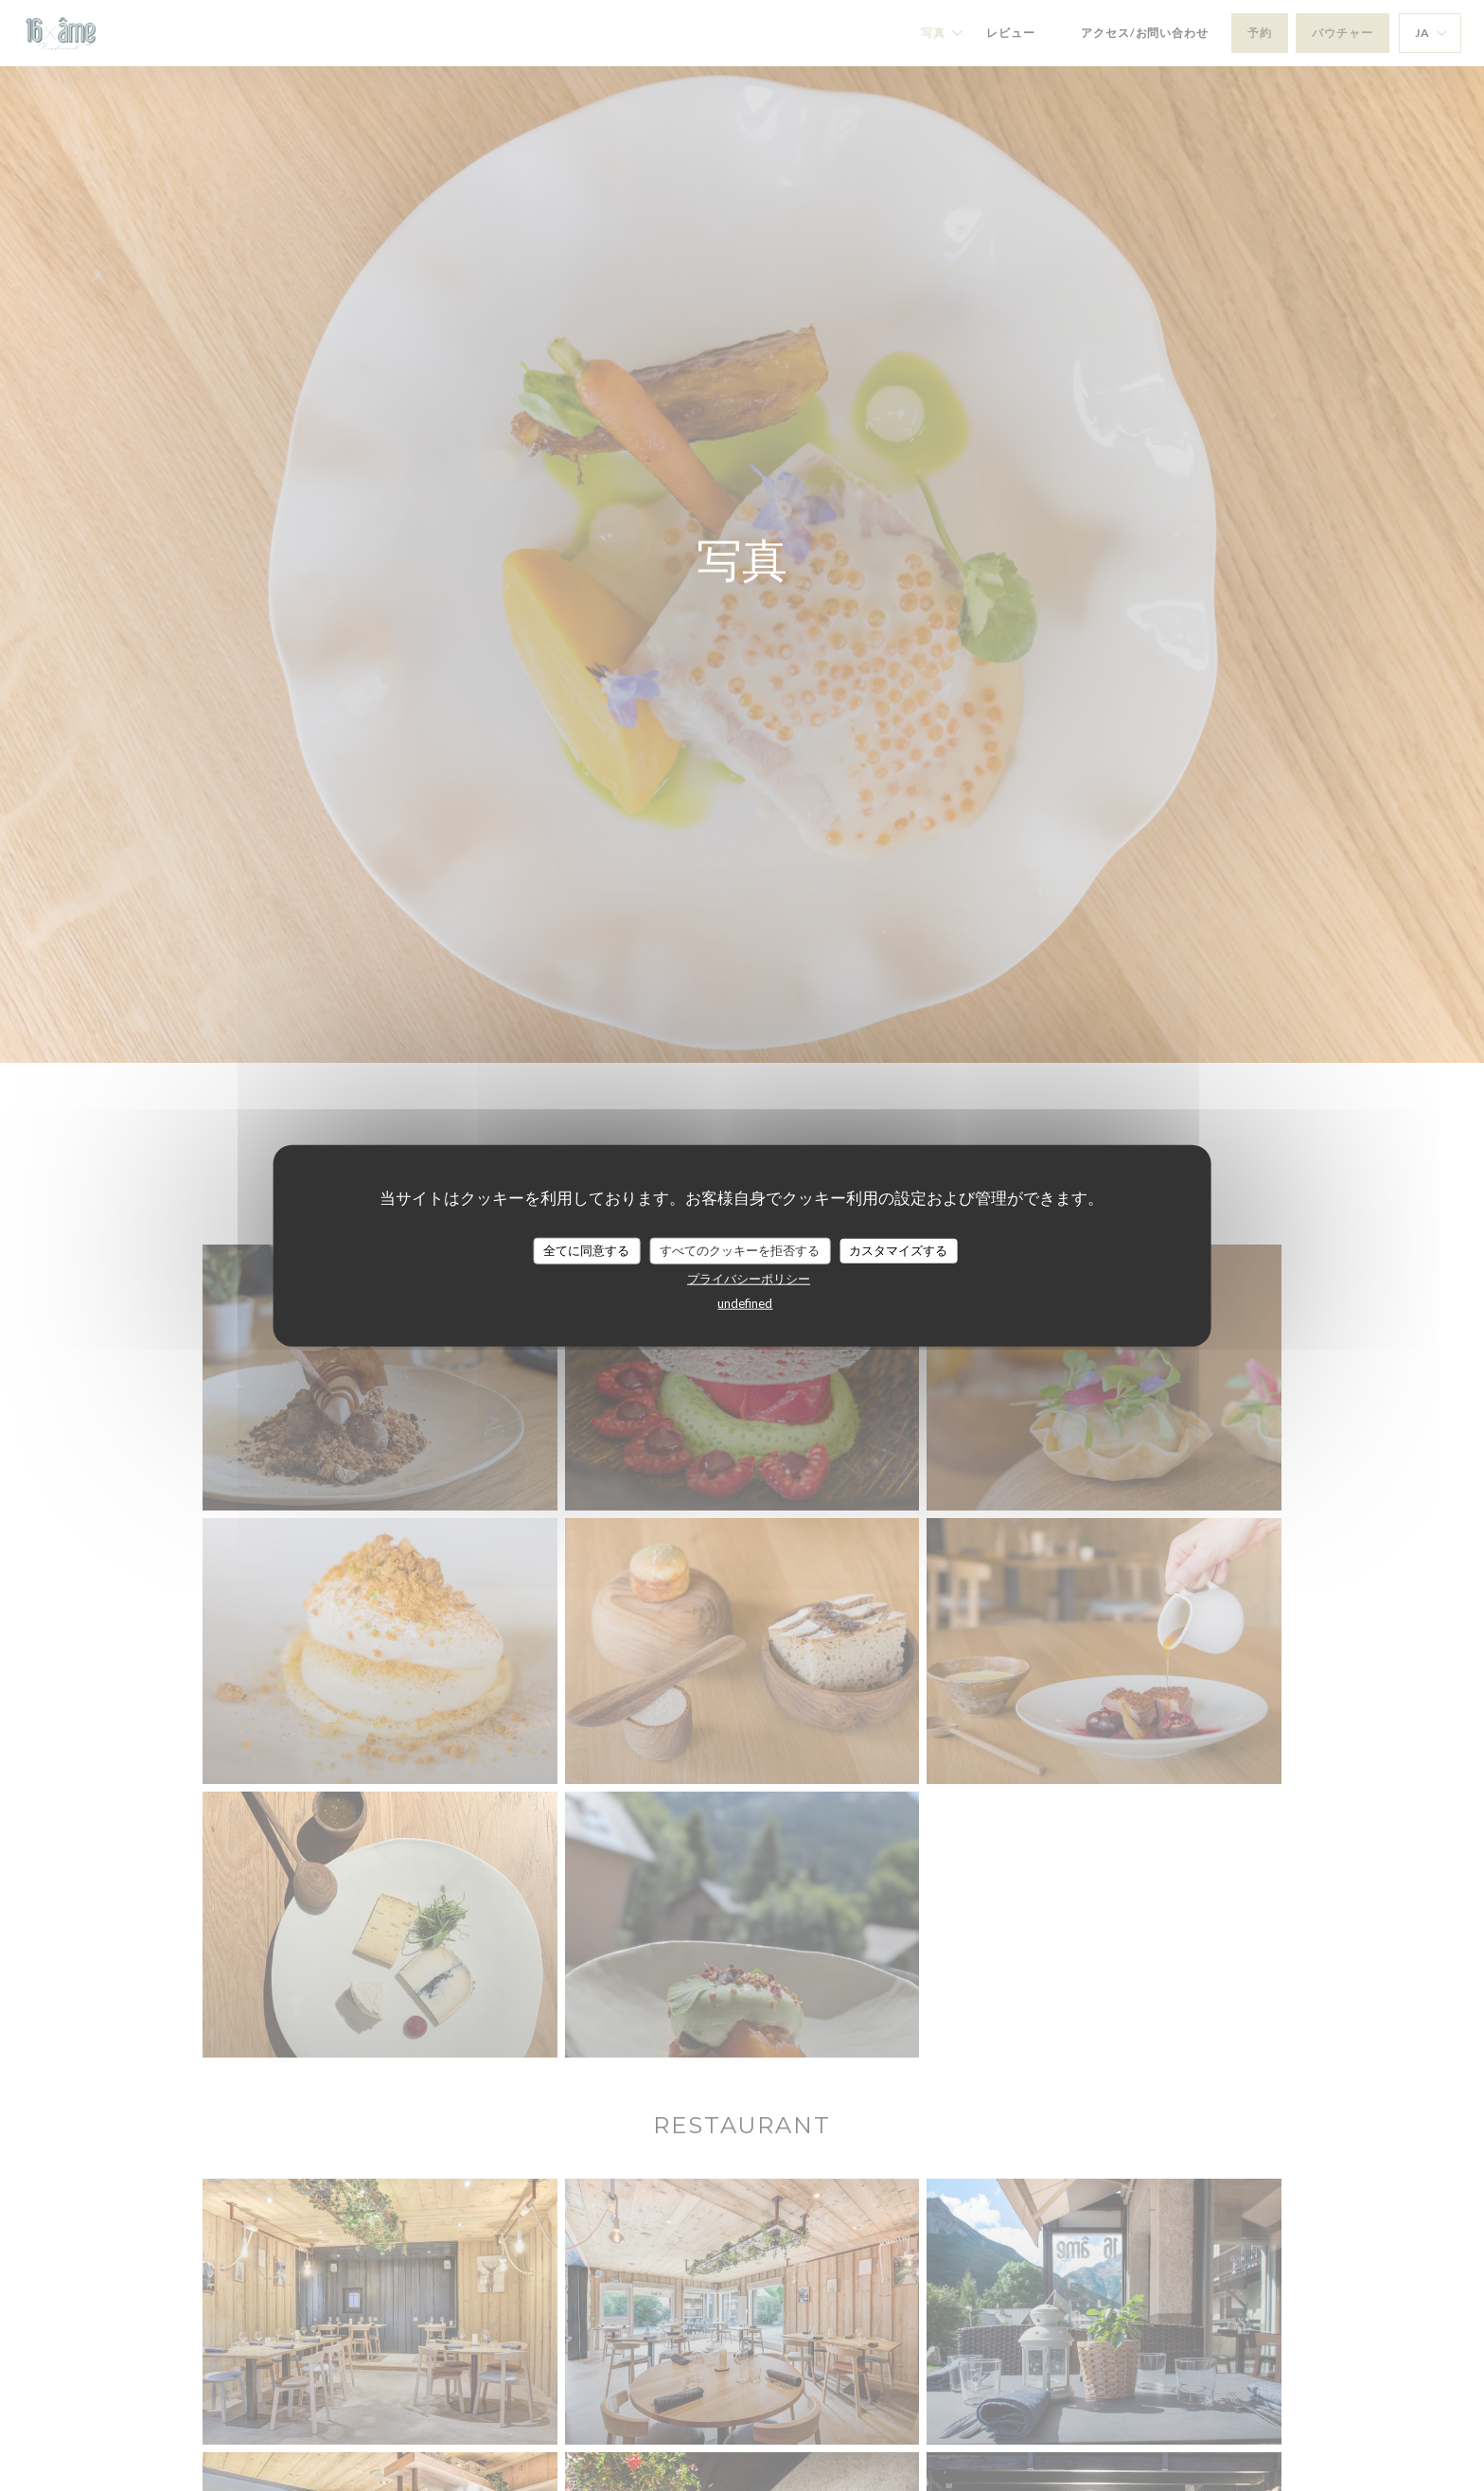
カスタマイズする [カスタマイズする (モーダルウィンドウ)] (898, 1250)
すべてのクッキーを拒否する (740, 1250)
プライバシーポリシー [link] (748, 1277)
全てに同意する (586, 1250)
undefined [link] (744, 1302)
